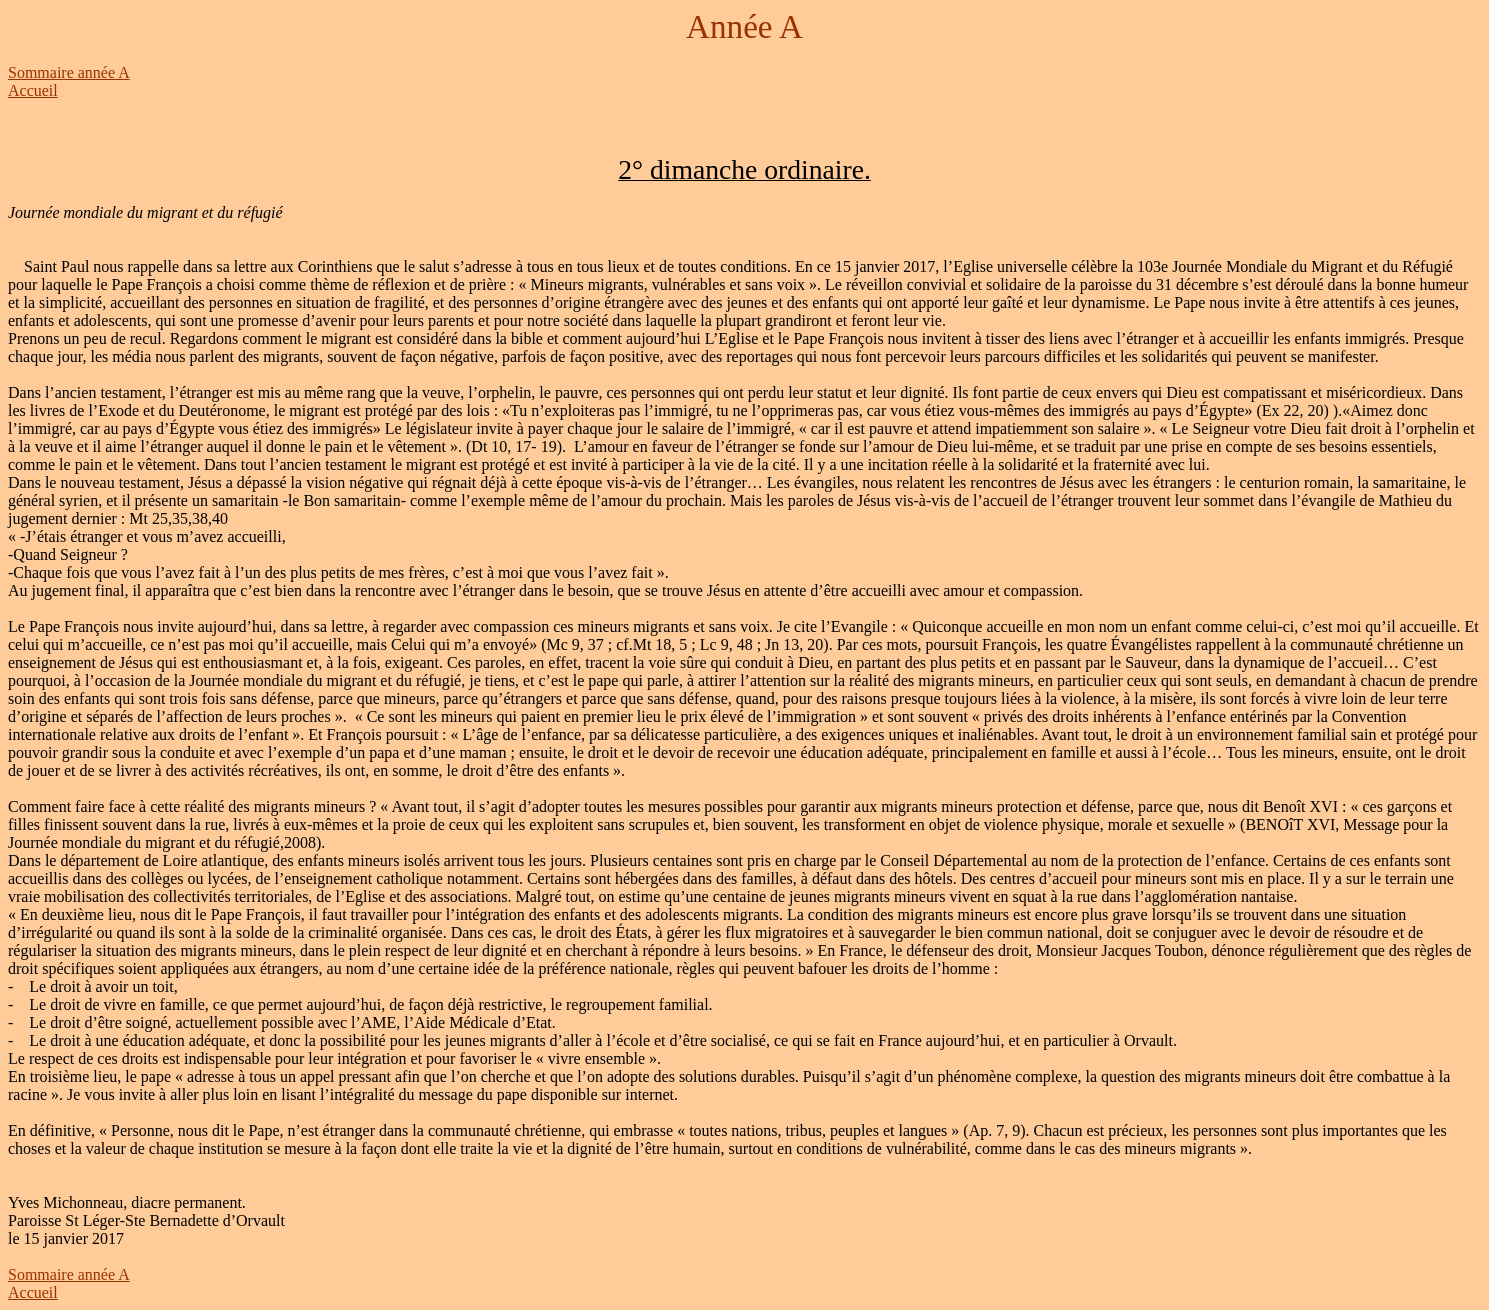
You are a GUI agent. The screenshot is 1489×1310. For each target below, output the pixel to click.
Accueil (33, 90)
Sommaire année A (69, 72)
